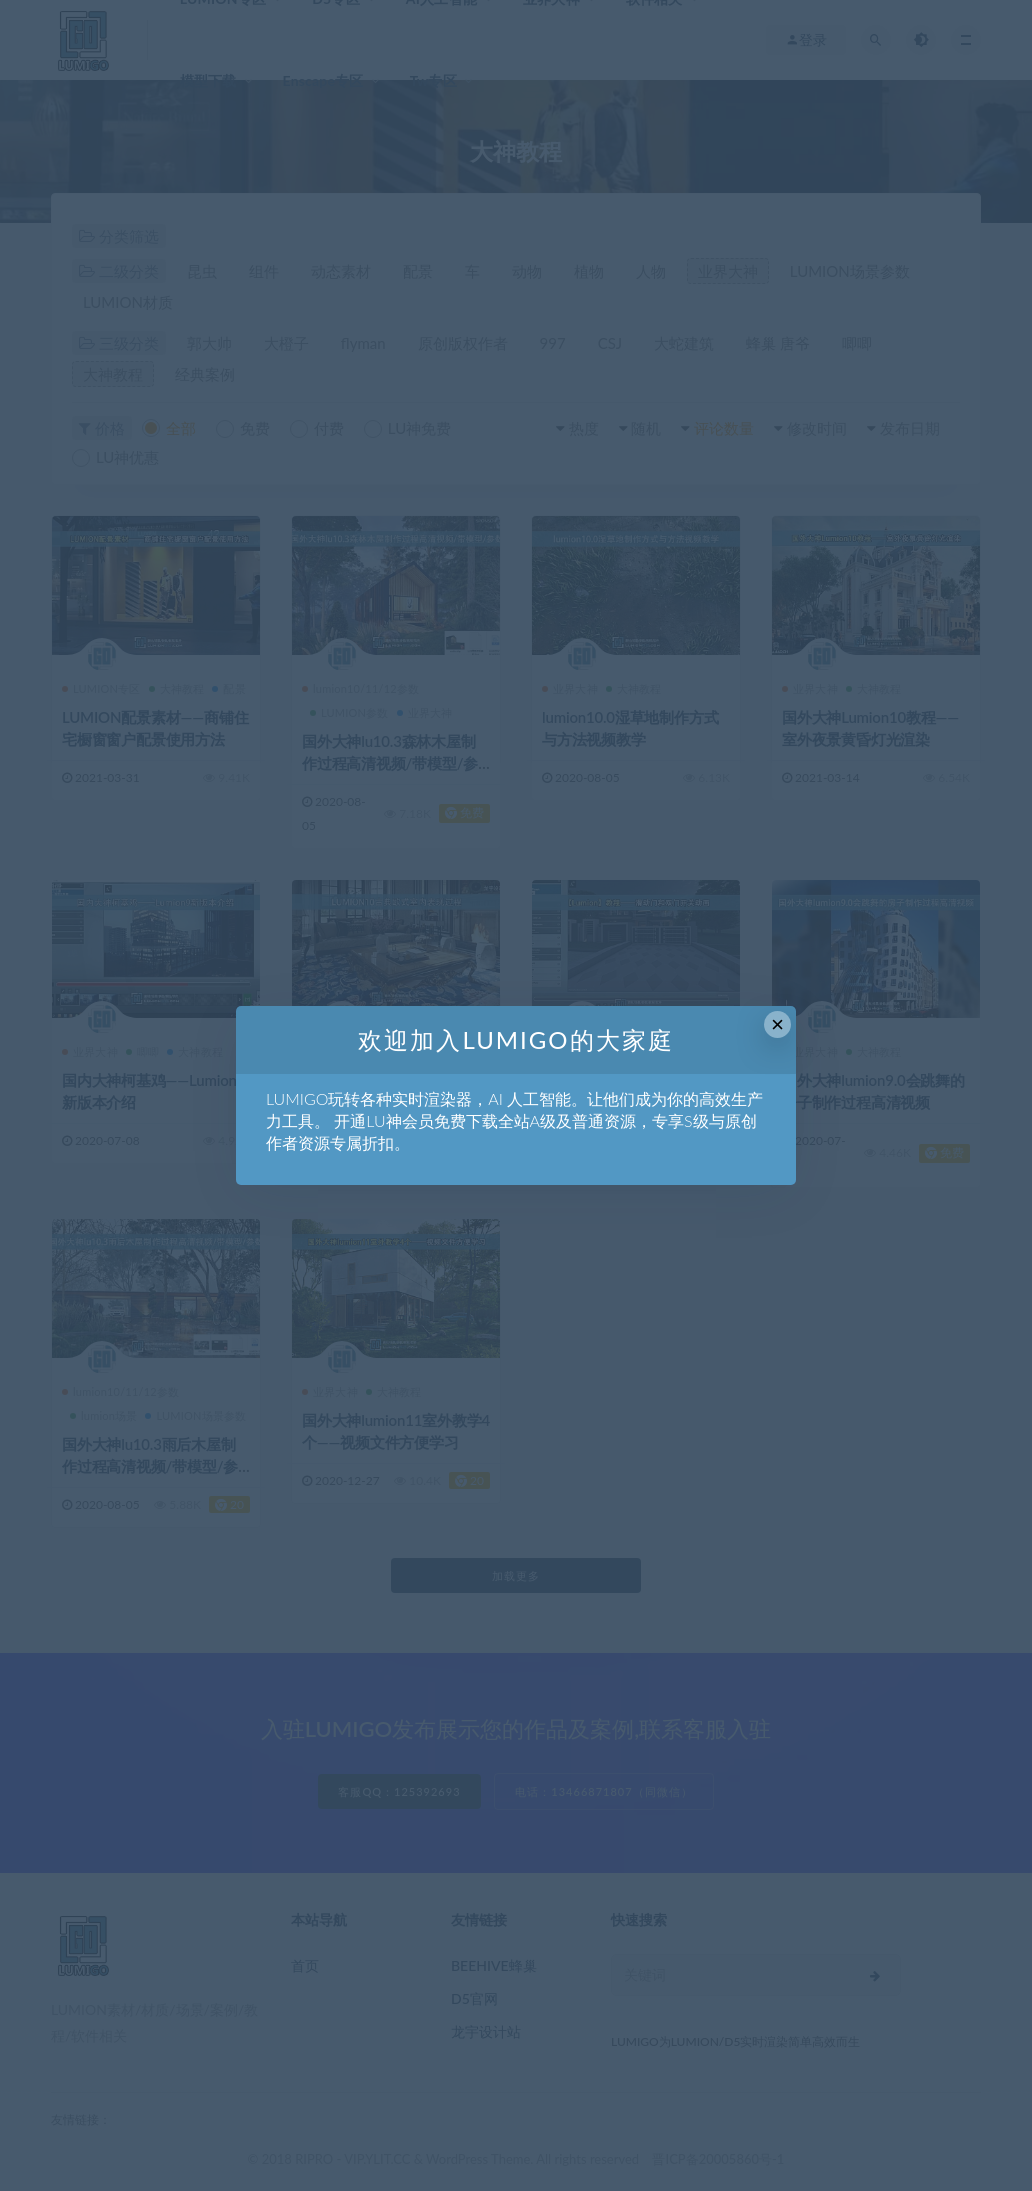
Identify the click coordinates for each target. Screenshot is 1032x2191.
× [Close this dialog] (777, 1024)
